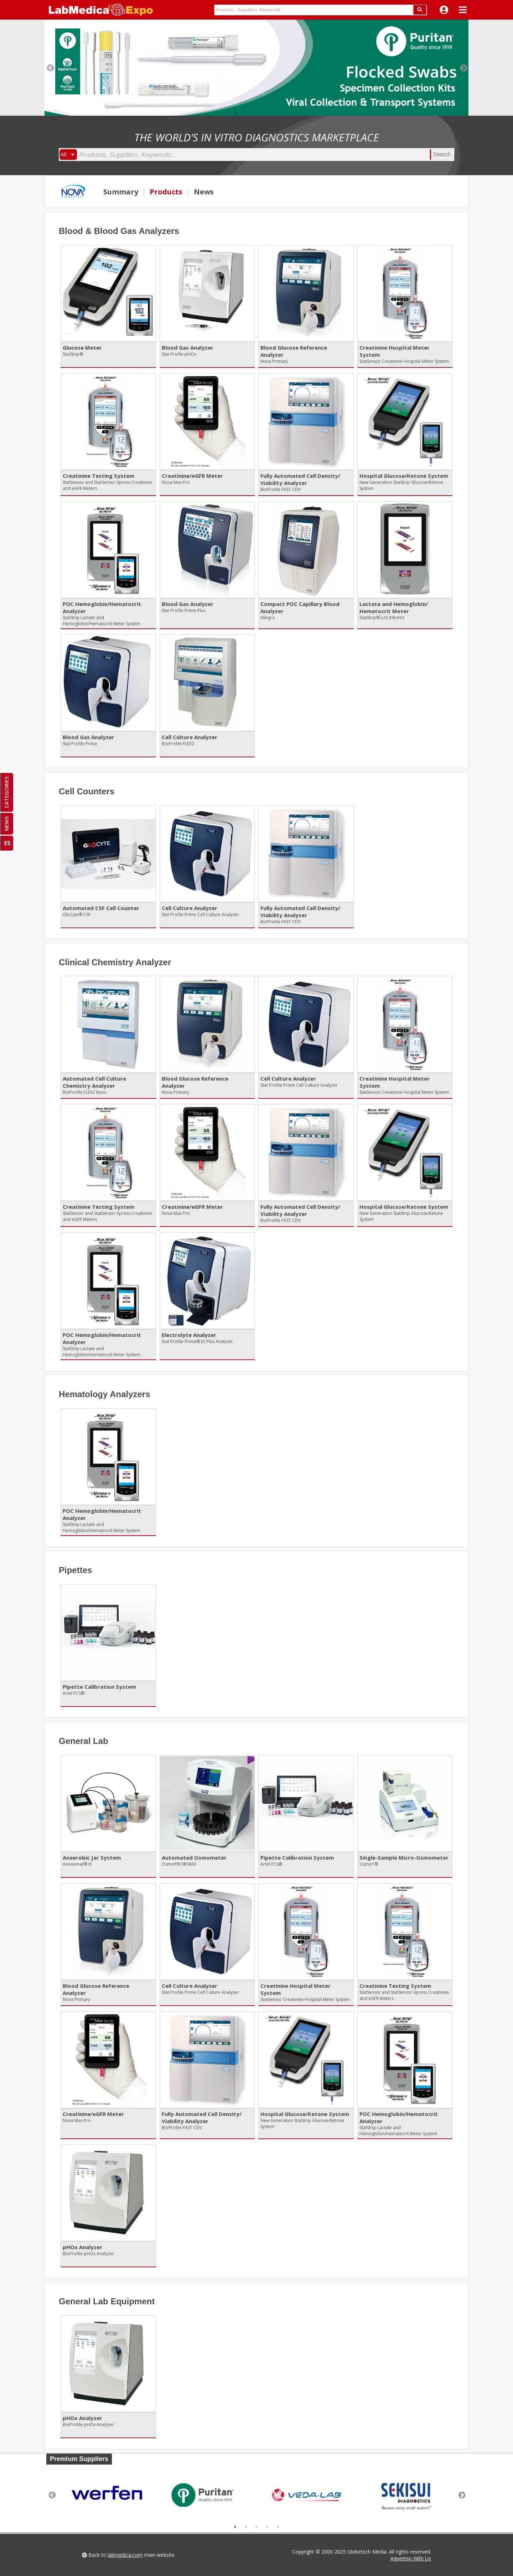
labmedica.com (125, 2554)
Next (463, 67)
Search (442, 154)
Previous (49, 67)
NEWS (6, 823)
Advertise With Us (410, 2558)
